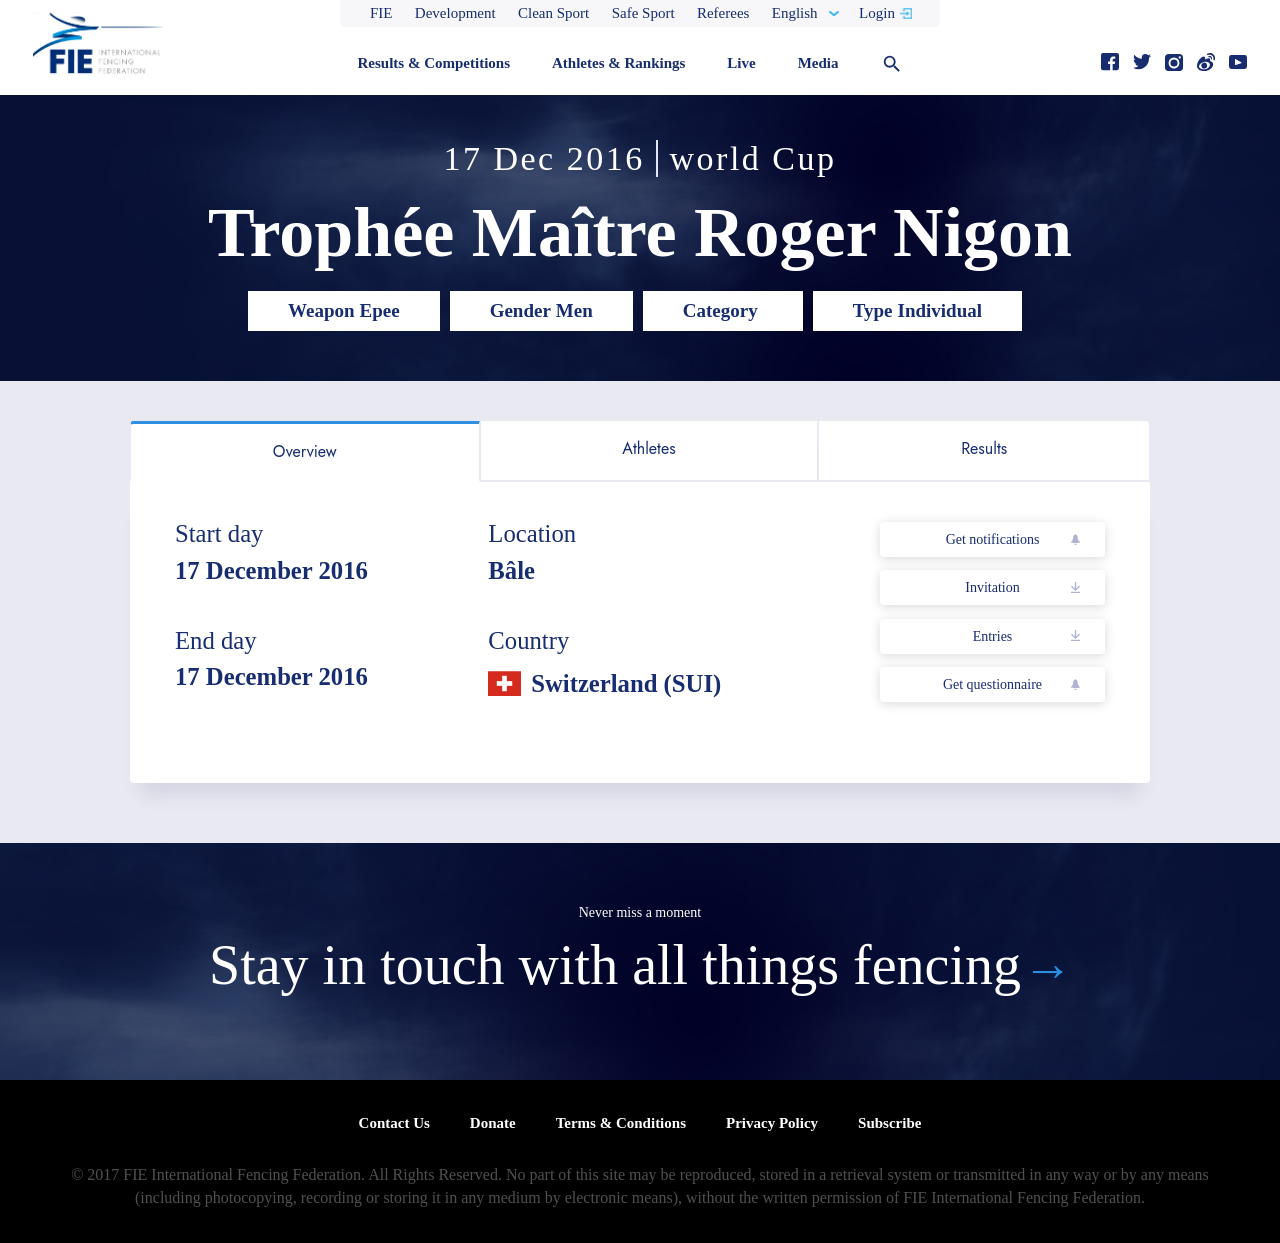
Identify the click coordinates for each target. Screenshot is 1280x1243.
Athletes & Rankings (618, 63)
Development (455, 13)
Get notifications (993, 539)
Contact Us (394, 1123)
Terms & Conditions (621, 1123)
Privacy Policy (772, 1123)
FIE (381, 13)
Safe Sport (643, 13)
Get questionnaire (992, 684)
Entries (993, 636)
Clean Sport (553, 13)
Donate (493, 1123)
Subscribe (889, 1123)
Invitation (992, 587)
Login (877, 13)
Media (818, 63)
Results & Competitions (433, 63)
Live (741, 63)
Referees (723, 13)
